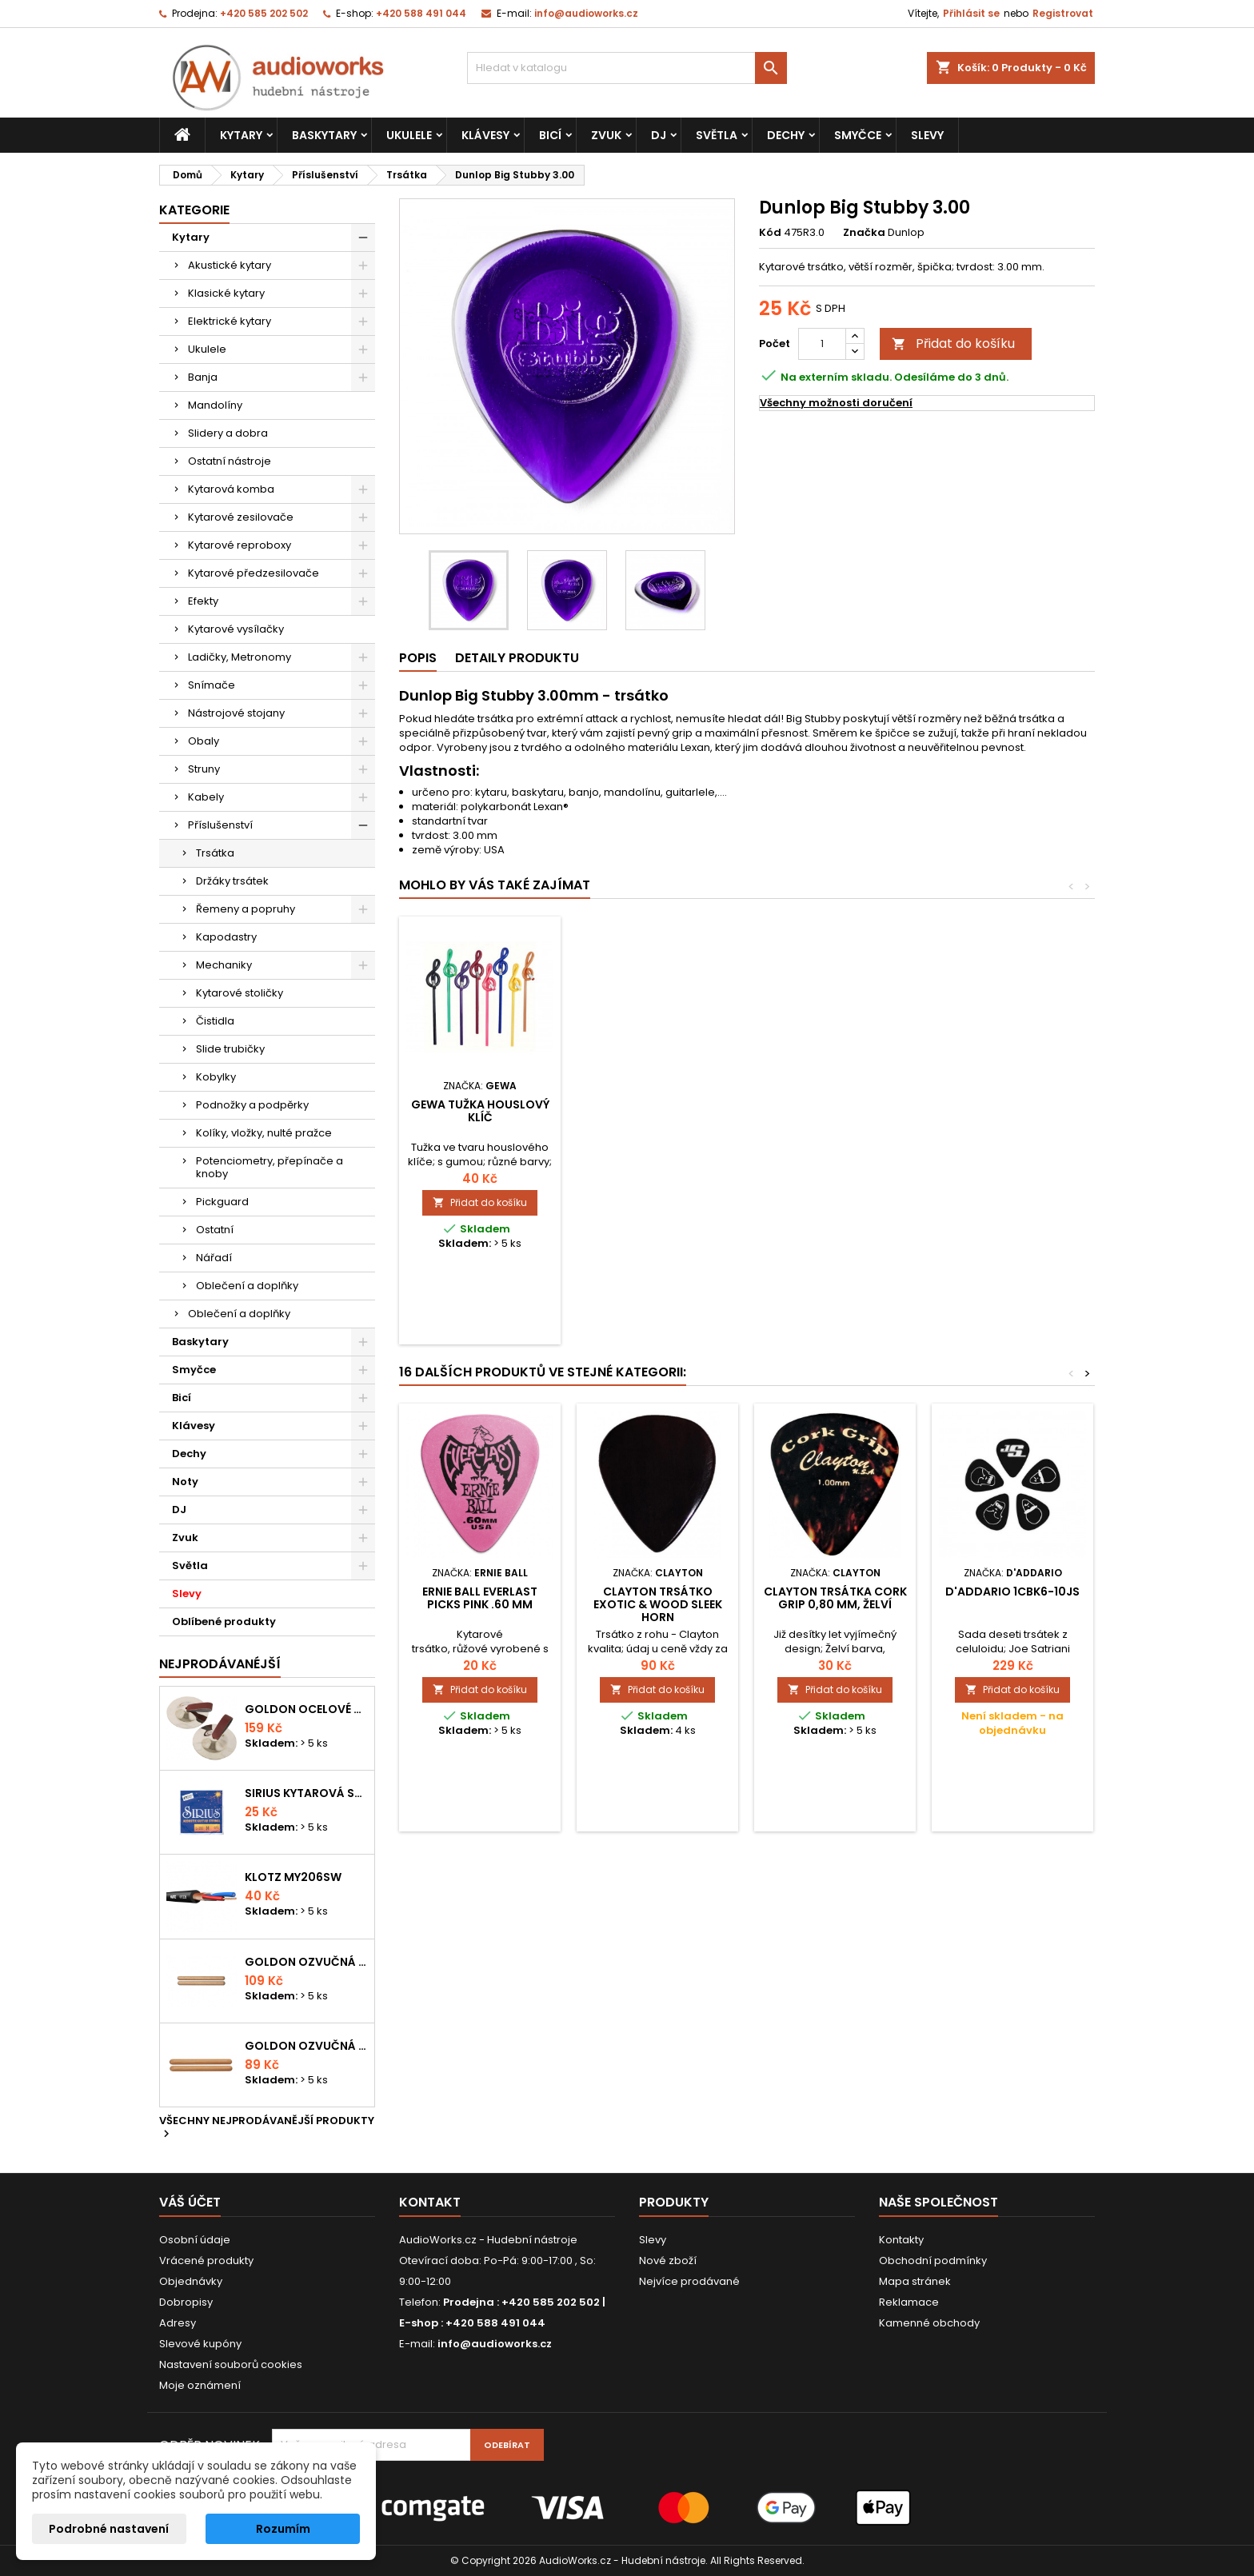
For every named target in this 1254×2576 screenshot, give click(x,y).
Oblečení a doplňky (247, 1285)
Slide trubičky (230, 1048)
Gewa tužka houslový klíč (835, 1110)
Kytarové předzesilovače (253, 573)
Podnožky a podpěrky (252, 1104)
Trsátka (215, 853)
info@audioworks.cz (586, 13)
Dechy (786, 135)
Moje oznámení (200, 2385)
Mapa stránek (915, 2281)
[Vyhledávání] (627, 68)
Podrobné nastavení (109, 2529)
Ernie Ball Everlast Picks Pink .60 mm (479, 1598)
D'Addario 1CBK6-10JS (1012, 1592)
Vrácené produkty (206, 2260)
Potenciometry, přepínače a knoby (269, 1167)
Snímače (211, 685)
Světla (716, 135)
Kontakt (430, 2202)
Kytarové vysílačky (236, 629)
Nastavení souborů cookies (230, 2364)
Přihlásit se (971, 13)
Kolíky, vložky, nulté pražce (264, 1132)
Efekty (203, 601)
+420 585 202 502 (264, 13)
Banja (203, 377)
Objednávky (190, 2281)
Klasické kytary (226, 293)
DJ (658, 135)
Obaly (203, 741)
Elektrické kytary (229, 321)
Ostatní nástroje (229, 461)
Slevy (927, 135)
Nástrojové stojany (236, 713)
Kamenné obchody (929, 2322)
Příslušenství (220, 825)
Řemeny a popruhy (245, 909)
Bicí (550, 135)
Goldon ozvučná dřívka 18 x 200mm (306, 1961)
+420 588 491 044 (421, 13)
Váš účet (190, 2202)
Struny (204, 769)
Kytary (241, 135)
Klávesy (485, 135)
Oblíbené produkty (224, 1621)
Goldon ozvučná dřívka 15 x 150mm (306, 2045)
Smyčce (857, 135)
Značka (864, 233)
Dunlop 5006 (480, 1104)
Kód (770, 233)
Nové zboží (668, 2260)
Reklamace (909, 2302)
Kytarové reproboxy (239, 545)
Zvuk (606, 135)
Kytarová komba (231, 489)
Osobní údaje (194, 2239)
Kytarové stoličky (239, 992)
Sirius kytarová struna (306, 1793)
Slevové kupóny (200, 2343)
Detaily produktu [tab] (517, 658)
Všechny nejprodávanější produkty (266, 2128)
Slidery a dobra (228, 433)
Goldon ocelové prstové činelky (306, 1709)
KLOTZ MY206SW (293, 1877)
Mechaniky (224, 964)
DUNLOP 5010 (657, 1104)
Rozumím (283, 2529)
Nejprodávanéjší (220, 1664)
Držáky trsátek (232, 881)
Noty (185, 1481)
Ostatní (215, 1229)
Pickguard (222, 1201)
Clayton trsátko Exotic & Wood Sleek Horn (657, 1604)
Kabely (206, 797)
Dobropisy (186, 2302)
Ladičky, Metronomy (239, 657)
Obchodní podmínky (933, 2260)
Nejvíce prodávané (689, 2281)
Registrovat (1062, 13)
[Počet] (822, 344)
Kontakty (901, 2239)
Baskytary (324, 135)
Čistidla (215, 1020)
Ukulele (409, 135)
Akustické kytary (229, 265)
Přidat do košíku (953, 343)
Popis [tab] (418, 658)
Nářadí (214, 1257)
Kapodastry (226, 937)
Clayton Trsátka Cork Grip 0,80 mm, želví (835, 1598)
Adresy (177, 2322)
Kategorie (194, 210)
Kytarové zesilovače (241, 517)
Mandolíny (215, 405)
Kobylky (216, 1076)
